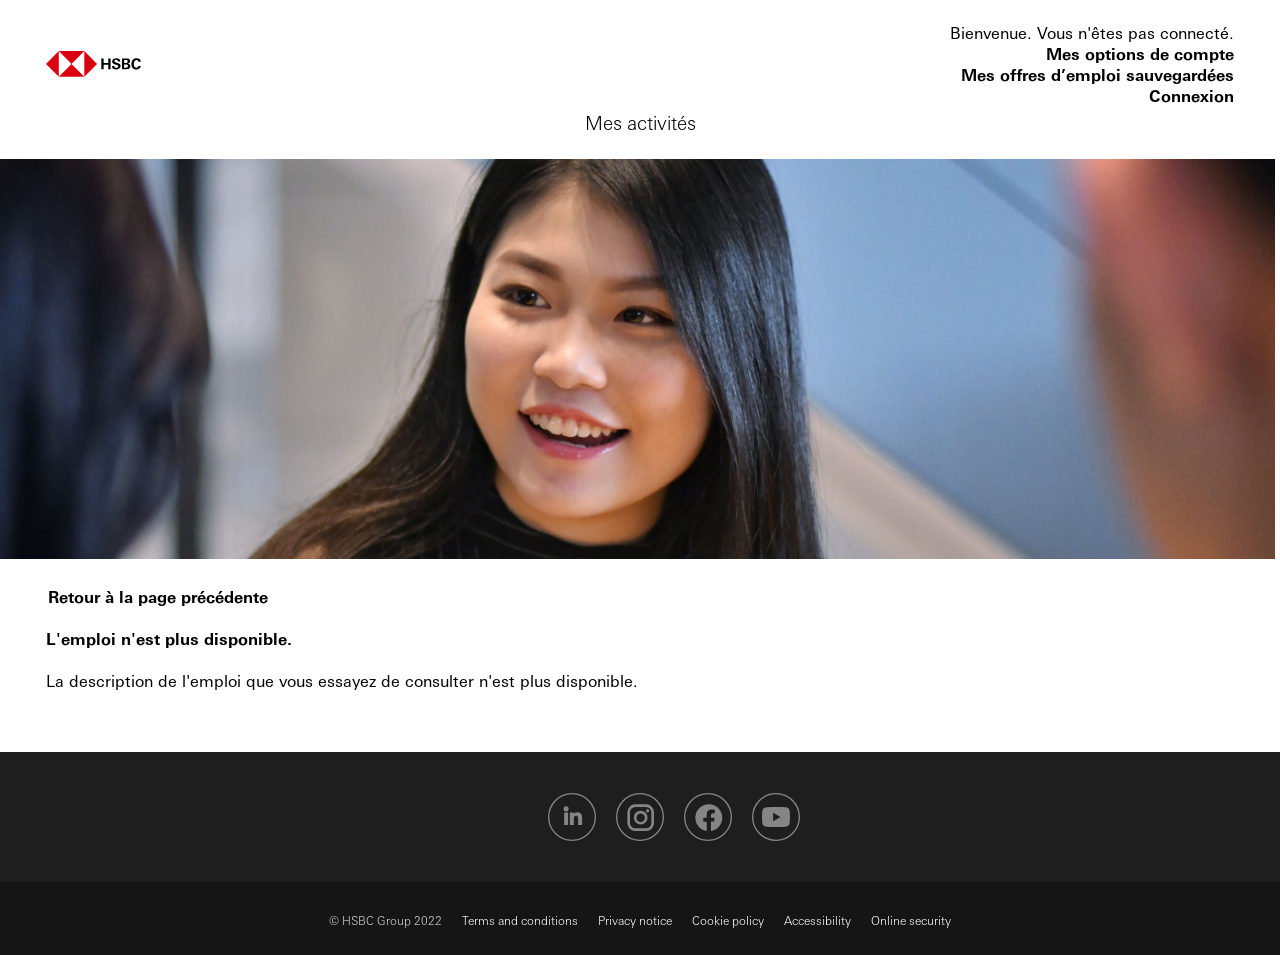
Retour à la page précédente (158, 596)
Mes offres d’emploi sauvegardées (1097, 74)
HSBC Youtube (776, 817)
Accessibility (817, 920)
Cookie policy (728, 920)
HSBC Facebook (708, 817)
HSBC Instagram (640, 817)
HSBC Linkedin (572, 817)
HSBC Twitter (504, 817)
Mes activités (640, 122)
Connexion (1191, 95)
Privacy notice (635, 920)
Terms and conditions (520, 920)
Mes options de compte (1140, 53)
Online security (911, 920)
